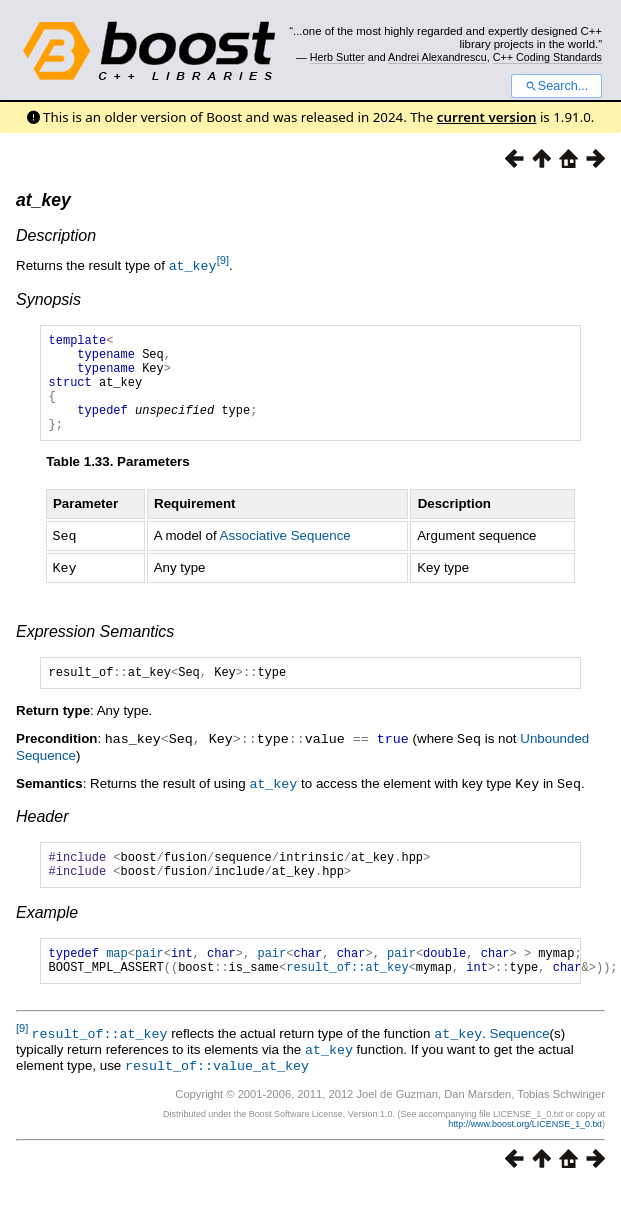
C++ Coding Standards (547, 57)
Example (47, 937)
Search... (556, 86)
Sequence (520, 1064)
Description (56, 235)
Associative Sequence (285, 555)
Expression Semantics (95, 649)
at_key (43, 200)
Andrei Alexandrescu (437, 57)
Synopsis (48, 298)
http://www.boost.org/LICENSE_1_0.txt (525, 1152)
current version (487, 117)
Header (42, 835)
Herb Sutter (337, 57)
